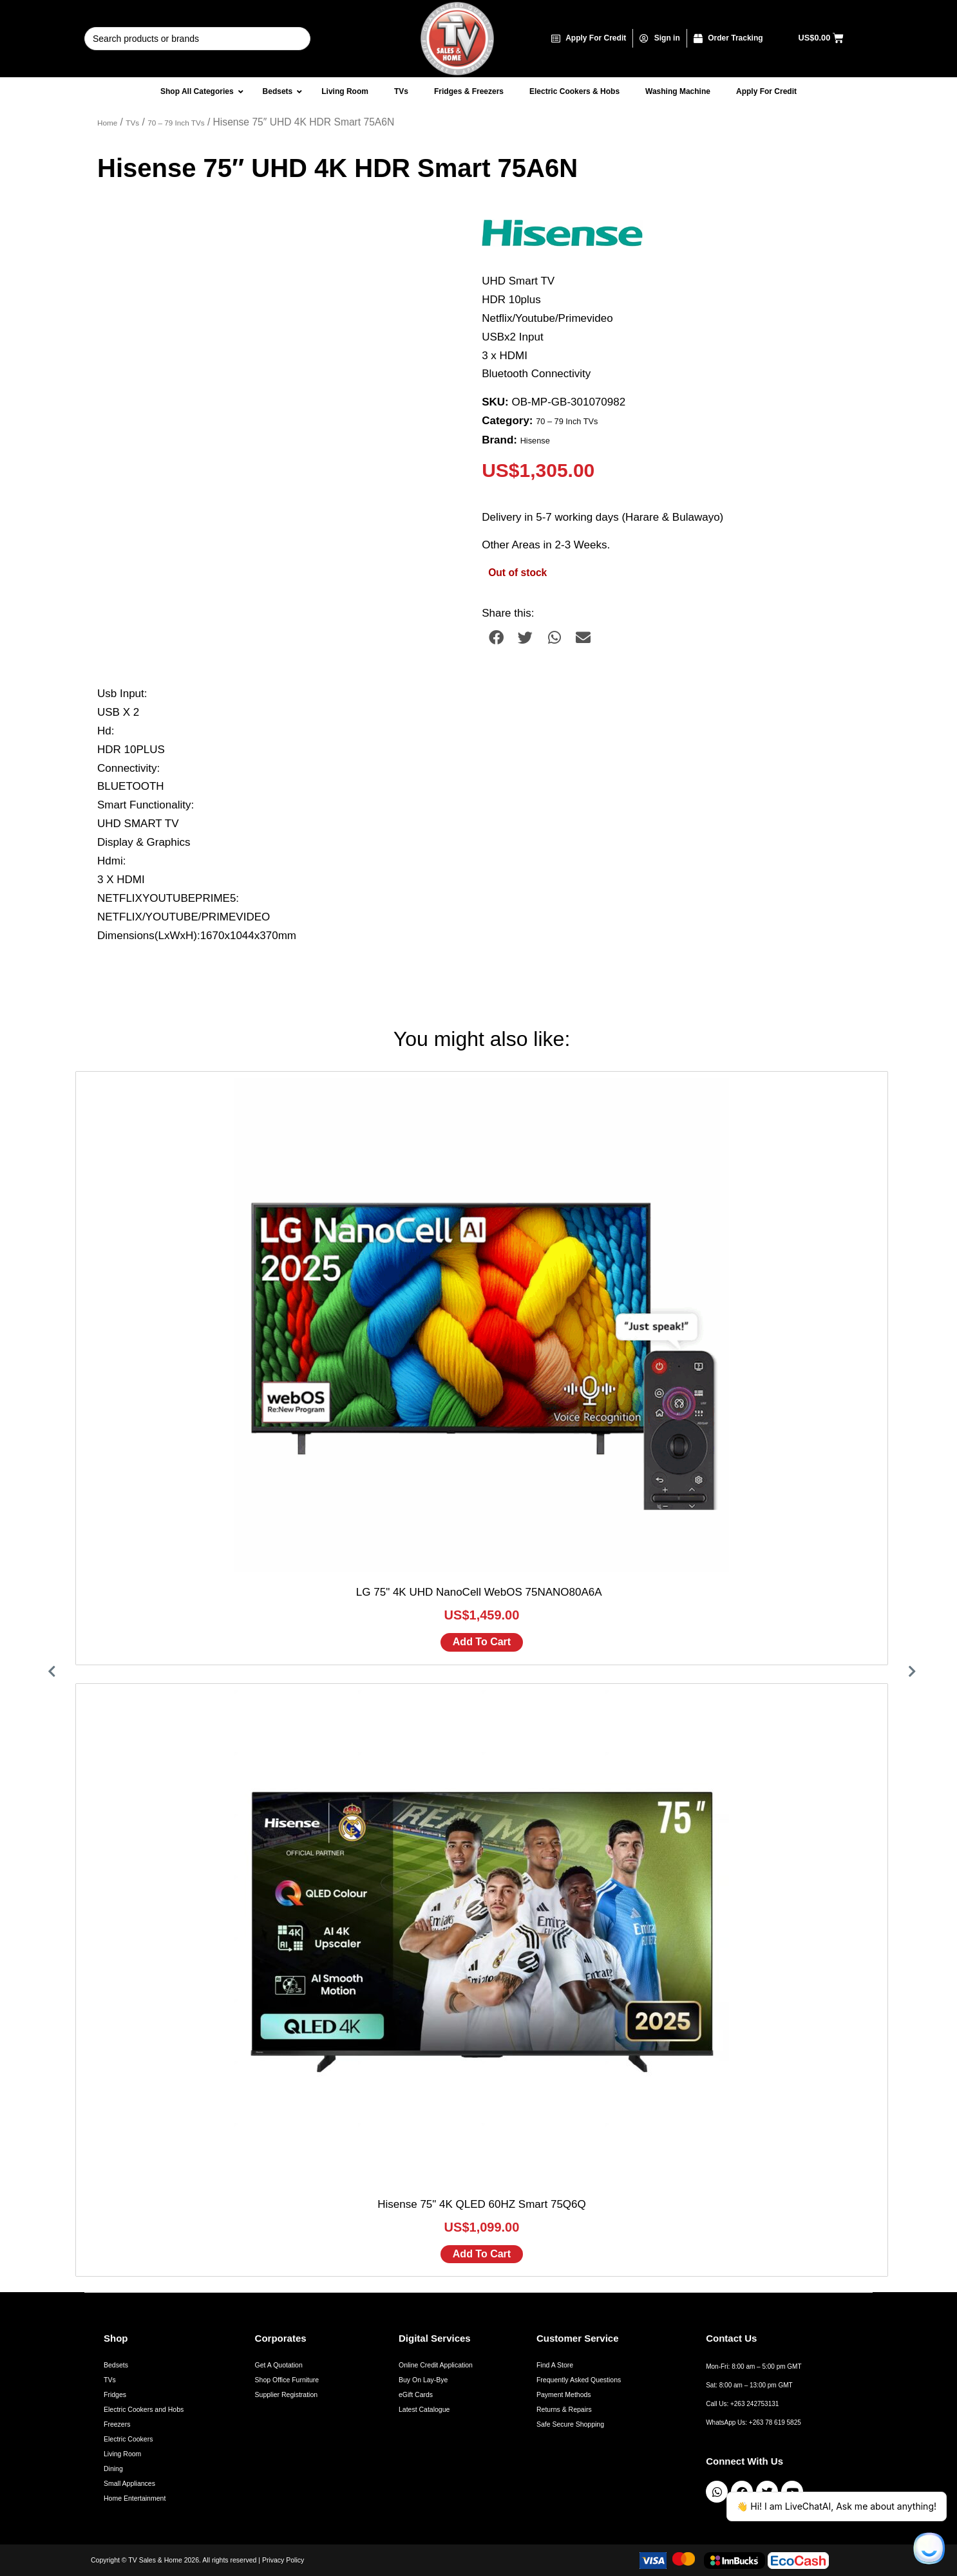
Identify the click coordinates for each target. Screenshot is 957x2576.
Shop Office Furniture (287, 2380)
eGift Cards (416, 2394)
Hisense (535, 440)
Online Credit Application (436, 2365)
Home (107, 122)
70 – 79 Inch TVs (175, 122)
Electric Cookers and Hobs (144, 2409)
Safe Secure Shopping (570, 2424)
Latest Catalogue (424, 2409)
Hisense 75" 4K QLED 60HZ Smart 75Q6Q (481, 2204)
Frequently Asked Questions (578, 2380)
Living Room (122, 2454)
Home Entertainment (135, 2498)
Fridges (115, 2394)
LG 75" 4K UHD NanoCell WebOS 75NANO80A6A (481, 1592)
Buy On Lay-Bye (423, 2380)
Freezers (117, 2424)
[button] (496, 637)
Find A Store (554, 2365)
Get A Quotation (279, 2365)
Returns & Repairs (564, 2409)
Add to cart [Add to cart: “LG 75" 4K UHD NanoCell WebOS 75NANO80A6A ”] (482, 1641)
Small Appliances (129, 2483)
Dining (113, 2468)
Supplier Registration (286, 2394)
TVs (132, 122)
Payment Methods (563, 2394)
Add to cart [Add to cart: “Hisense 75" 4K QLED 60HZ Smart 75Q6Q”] (482, 2253)
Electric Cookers (128, 2439)
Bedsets (116, 2365)
